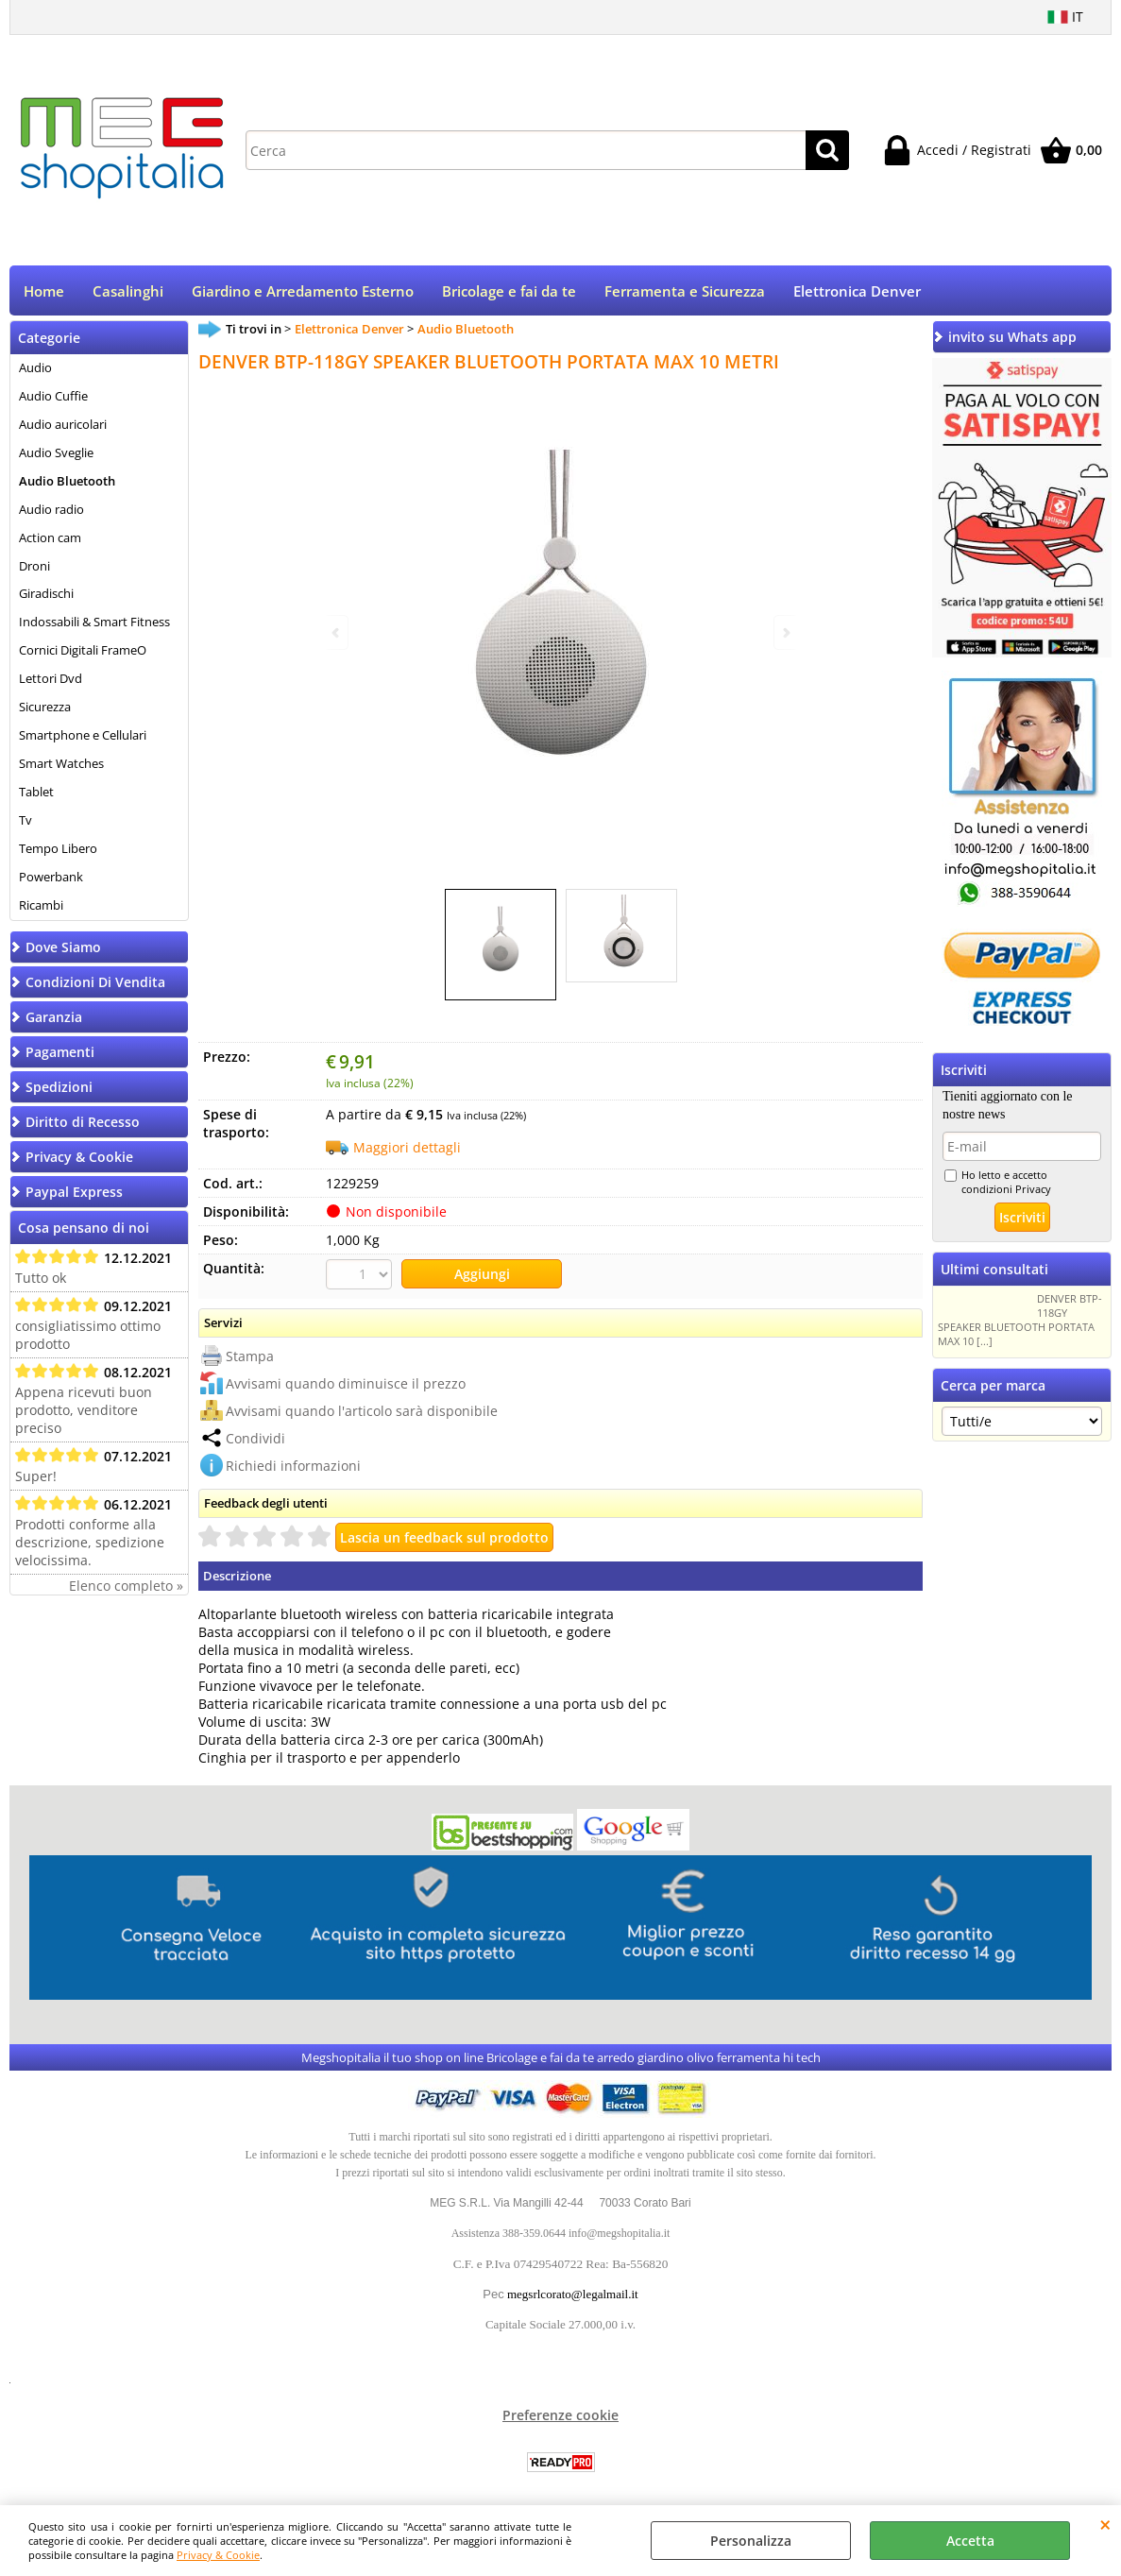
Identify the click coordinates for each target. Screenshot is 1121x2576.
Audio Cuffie (53, 397)
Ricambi (41, 906)
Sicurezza (45, 708)
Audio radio (51, 511)
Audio (35, 369)
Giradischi (46, 596)
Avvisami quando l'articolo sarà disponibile (362, 1412)
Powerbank (51, 878)
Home (44, 292)
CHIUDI (1105, 2524)
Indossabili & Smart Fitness (94, 624)
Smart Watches (61, 765)
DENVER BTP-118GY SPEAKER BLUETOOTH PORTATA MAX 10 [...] (1020, 1321)
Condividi (255, 1439)
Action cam (50, 539)
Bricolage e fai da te (509, 292)
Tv (25, 821)
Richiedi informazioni (293, 1467)
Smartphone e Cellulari (82, 736)
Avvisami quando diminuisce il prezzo (346, 1384)
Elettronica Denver (857, 292)
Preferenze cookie (560, 2416)
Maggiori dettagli (407, 1149)
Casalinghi (128, 292)
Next (785, 632)
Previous (337, 632)
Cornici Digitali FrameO (82, 651)
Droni (34, 567)
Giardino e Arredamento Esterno (303, 292)
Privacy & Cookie (218, 2555)
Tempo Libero (58, 850)
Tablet (36, 793)
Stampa (250, 1357)
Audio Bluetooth (67, 482)
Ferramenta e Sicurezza (684, 292)
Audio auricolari (63, 426)
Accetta (970, 2541)
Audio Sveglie (56, 454)
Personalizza (750, 2541)
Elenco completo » (126, 1587)
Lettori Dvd (50, 680)
